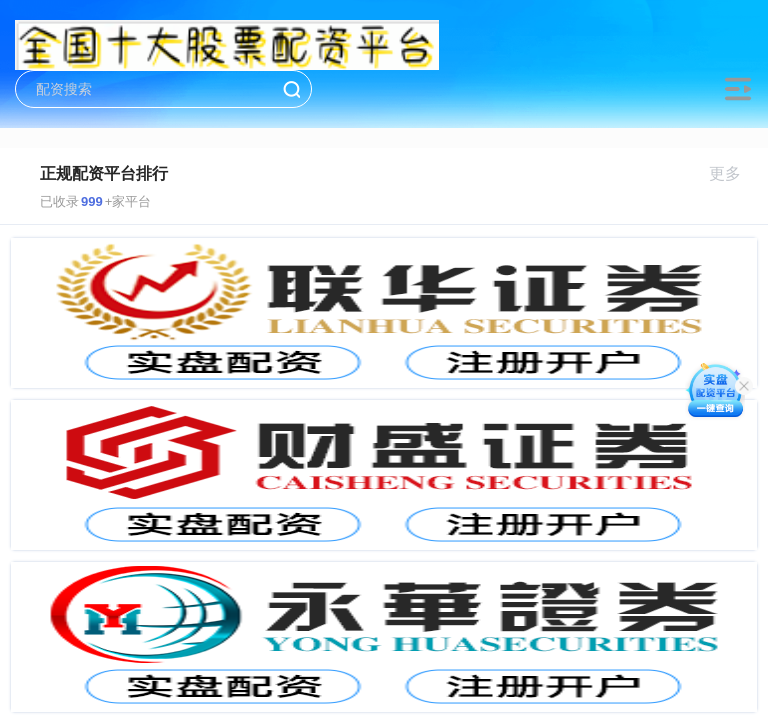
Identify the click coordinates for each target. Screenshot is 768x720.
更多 (733, 173)
